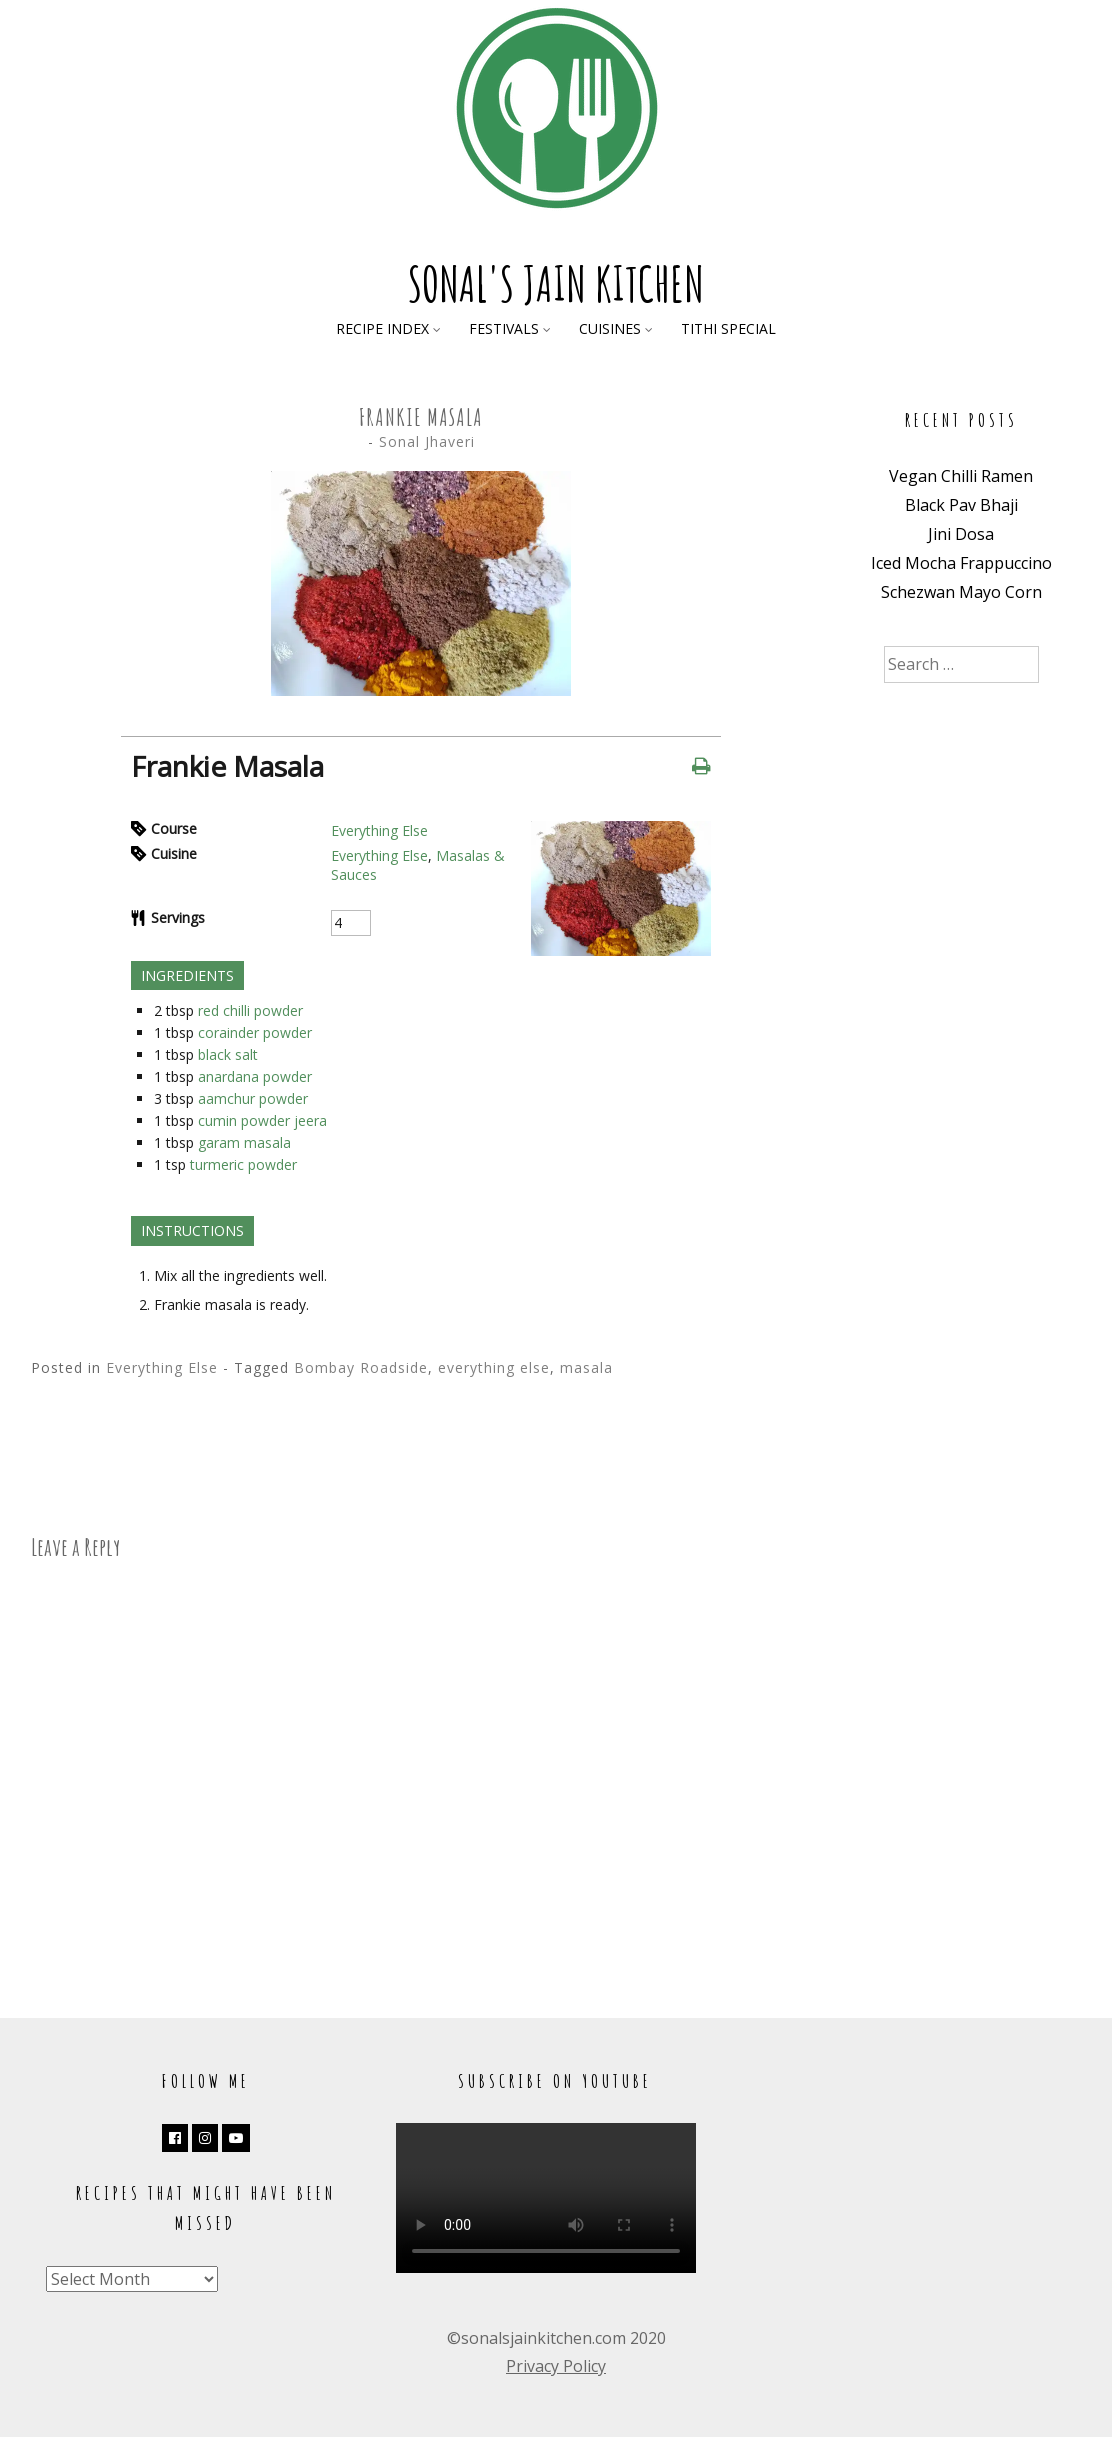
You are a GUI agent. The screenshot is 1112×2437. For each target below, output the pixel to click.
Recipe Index (382, 328)
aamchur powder (253, 1098)
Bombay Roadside (361, 1367)
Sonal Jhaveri (427, 441)
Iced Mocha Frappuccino (961, 563)
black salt (228, 1054)
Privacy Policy (556, 2366)
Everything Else (379, 830)
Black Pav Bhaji (961, 505)
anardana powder (255, 1076)
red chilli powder (250, 1010)
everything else (494, 1367)
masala (586, 1367)
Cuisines (610, 328)
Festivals (504, 328)
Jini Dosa (961, 534)
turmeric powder (243, 1164)
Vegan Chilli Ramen (961, 476)
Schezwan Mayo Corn (961, 592)
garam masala (244, 1142)
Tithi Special (728, 328)
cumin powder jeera (262, 1120)
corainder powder (255, 1032)
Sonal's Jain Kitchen (556, 283)
